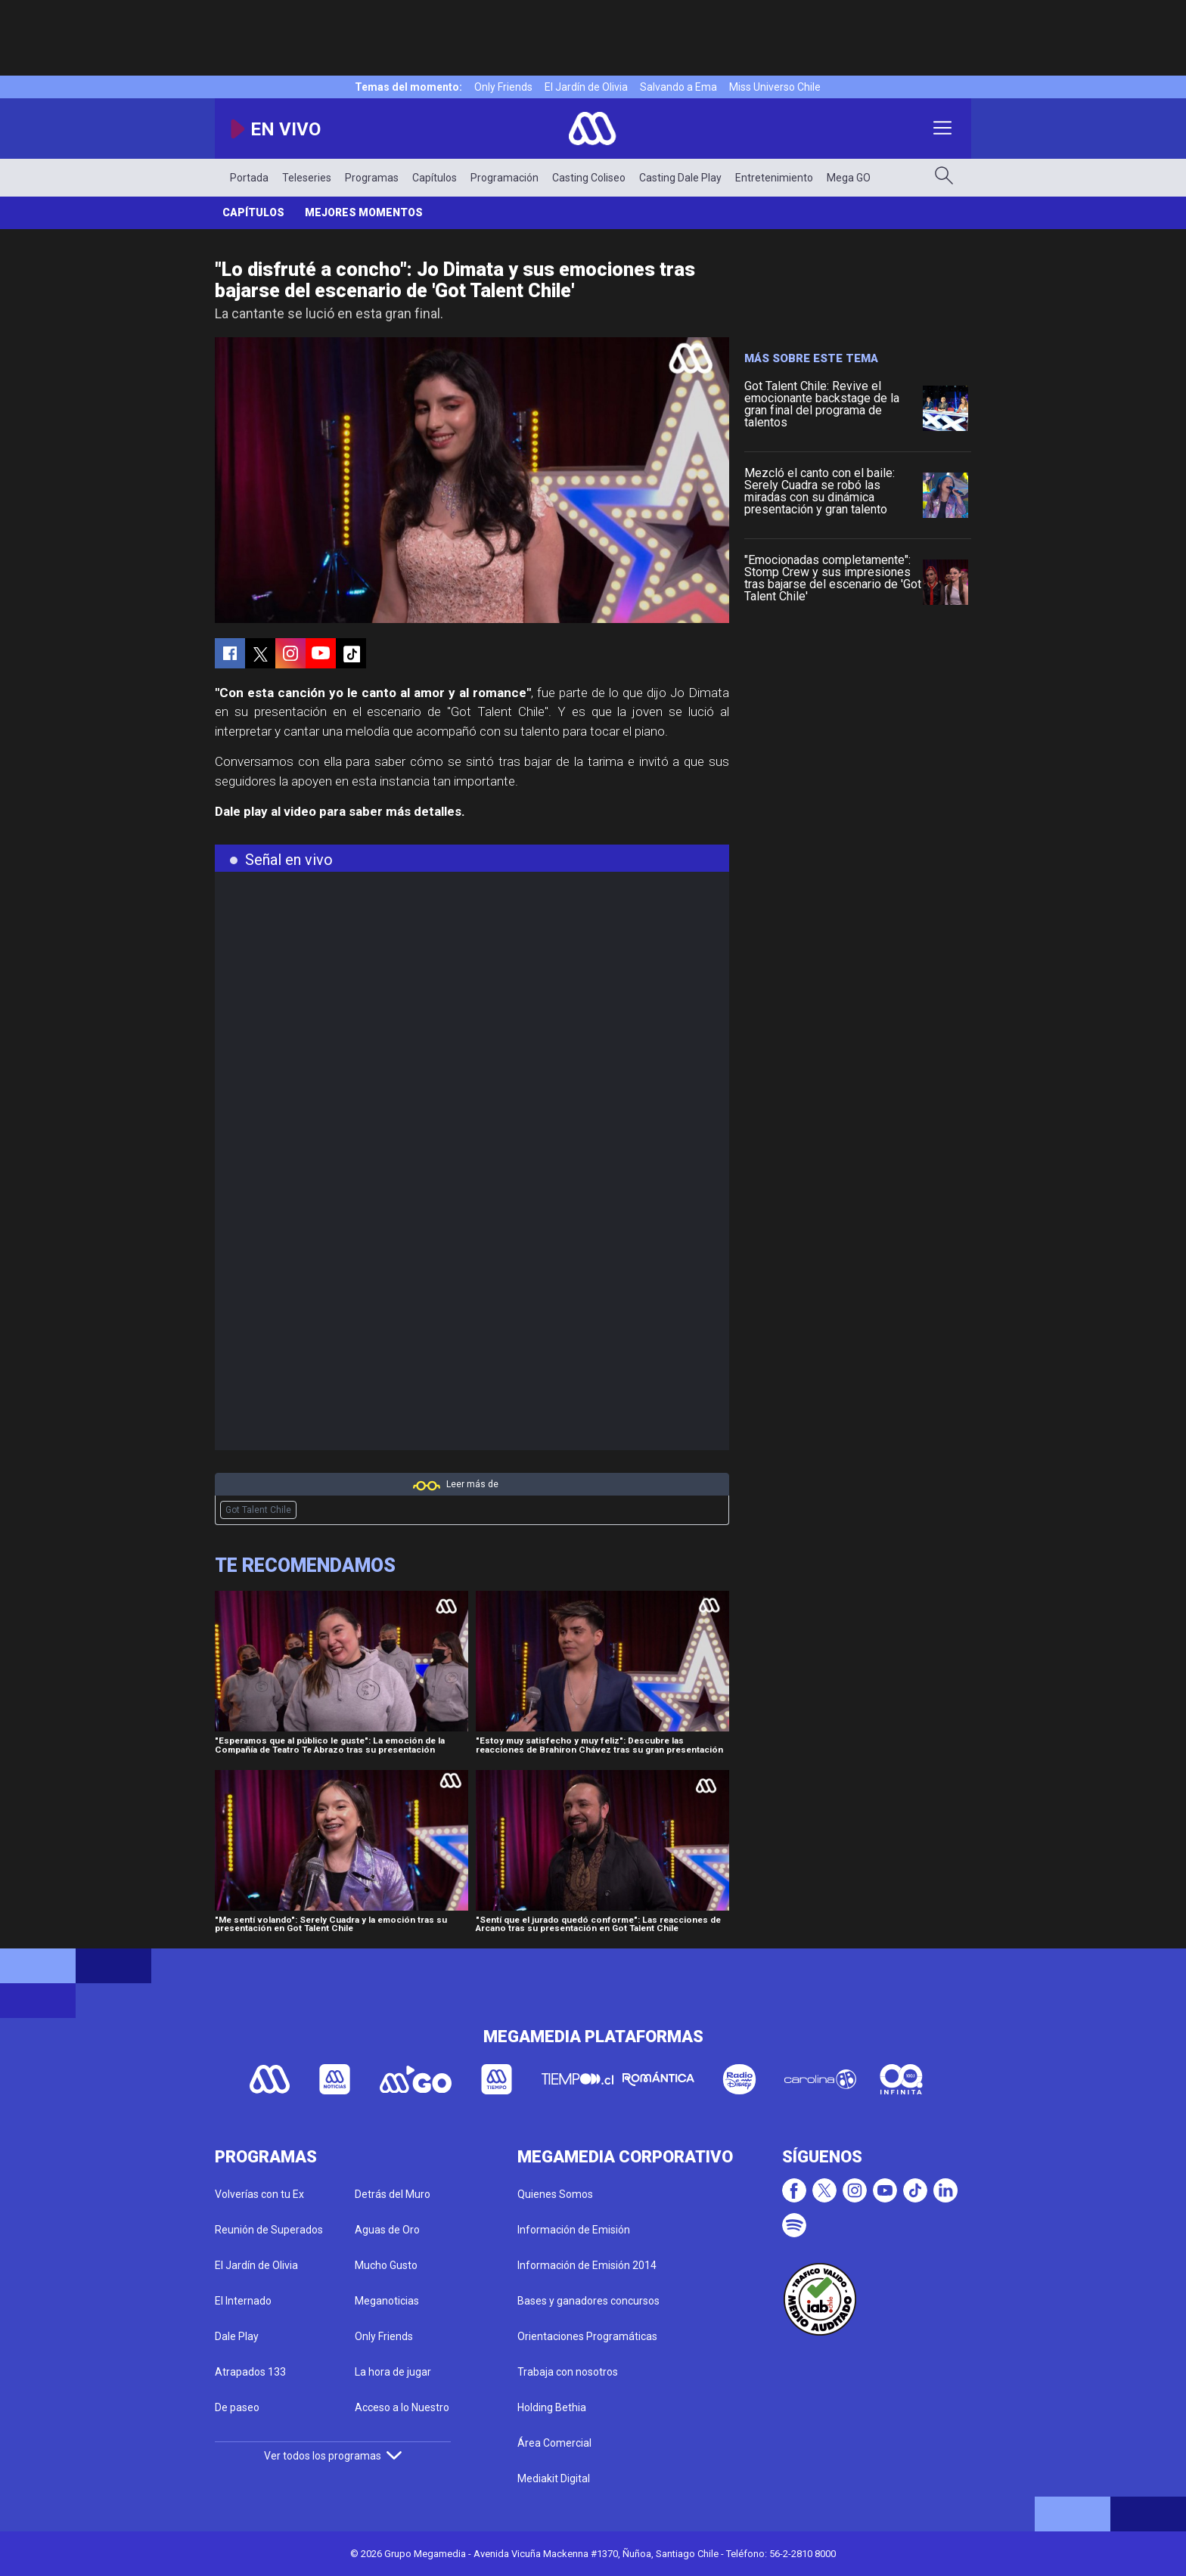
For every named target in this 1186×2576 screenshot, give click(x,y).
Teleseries (306, 178)
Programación (504, 178)
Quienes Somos (555, 2194)
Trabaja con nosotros (567, 2372)
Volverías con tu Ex (259, 2194)
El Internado (243, 2301)
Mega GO (849, 178)
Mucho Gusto (386, 2265)
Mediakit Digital (553, 2478)
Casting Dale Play (680, 178)
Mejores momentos (364, 212)
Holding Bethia (551, 2407)
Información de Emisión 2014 (587, 2265)
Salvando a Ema (678, 87)
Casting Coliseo (589, 178)
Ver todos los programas (333, 2456)
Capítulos (434, 178)
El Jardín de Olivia (586, 87)
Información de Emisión (573, 2230)
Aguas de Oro (387, 2230)
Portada (249, 178)
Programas (372, 178)
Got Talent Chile (258, 1510)
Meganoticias (387, 2301)
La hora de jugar (393, 2372)
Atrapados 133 (250, 2372)
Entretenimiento (774, 178)
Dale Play (237, 2336)
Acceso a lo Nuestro (402, 2407)
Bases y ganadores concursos (588, 2301)
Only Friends (503, 87)
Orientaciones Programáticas (587, 2336)
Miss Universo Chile (775, 87)
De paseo (237, 2407)
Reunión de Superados (269, 2230)
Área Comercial (554, 2443)
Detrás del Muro (392, 2194)
